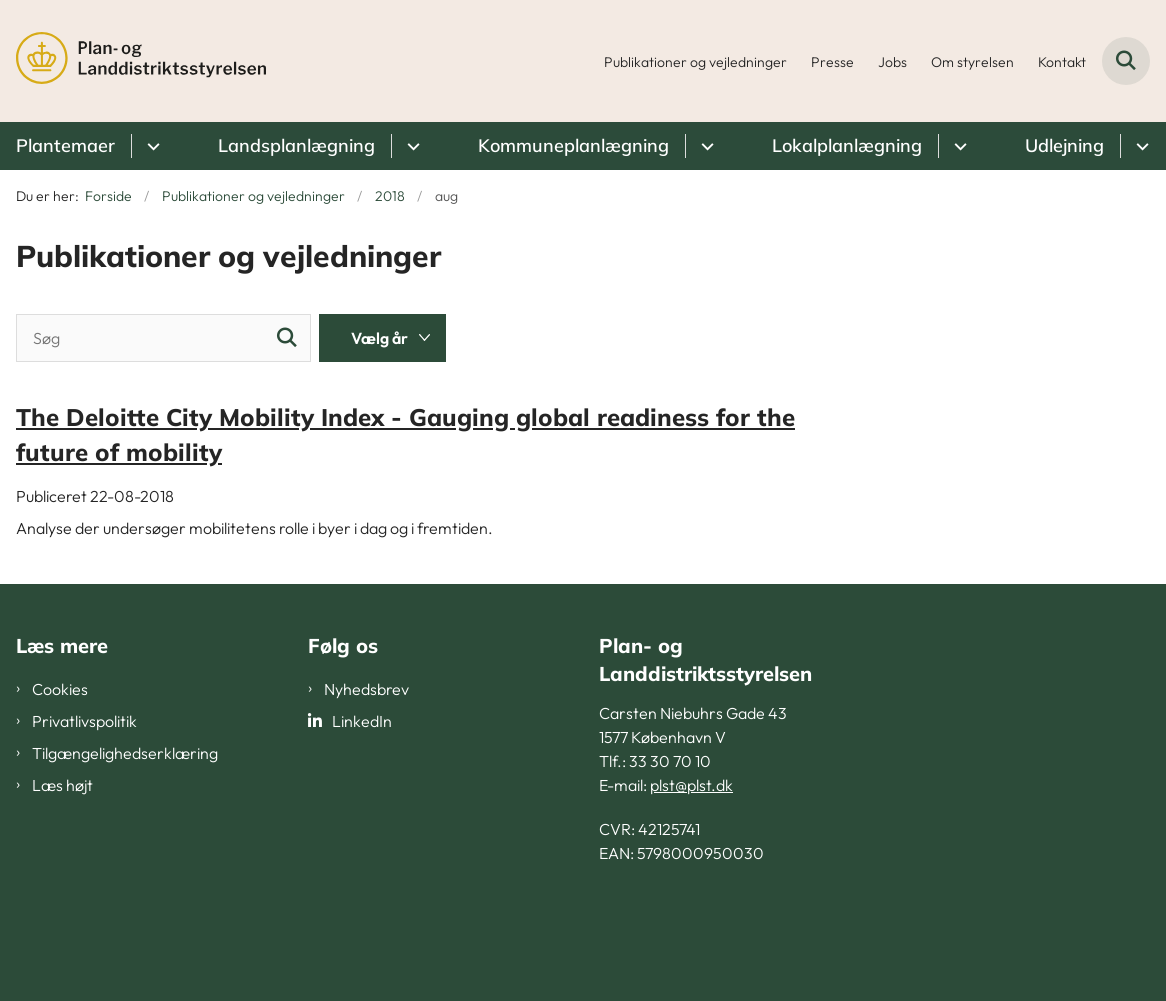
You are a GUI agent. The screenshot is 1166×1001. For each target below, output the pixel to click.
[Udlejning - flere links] (1139, 146)
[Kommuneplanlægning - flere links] (704, 146)
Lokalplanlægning (847, 145)
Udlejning (1064, 145)
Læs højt (62, 785)
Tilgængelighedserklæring (125, 753)
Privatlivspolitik (84, 721)
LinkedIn (362, 721)
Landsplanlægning (296, 145)
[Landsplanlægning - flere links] (410, 146)
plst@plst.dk (691, 785)
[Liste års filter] (382, 338)
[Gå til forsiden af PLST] (133, 61)
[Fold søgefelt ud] (1126, 61)
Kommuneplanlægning (573, 145)
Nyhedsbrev (366, 689)
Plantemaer (65, 145)
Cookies (60, 689)
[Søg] (163, 338)
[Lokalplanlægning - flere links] (957, 146)
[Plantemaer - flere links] (150, 146)
